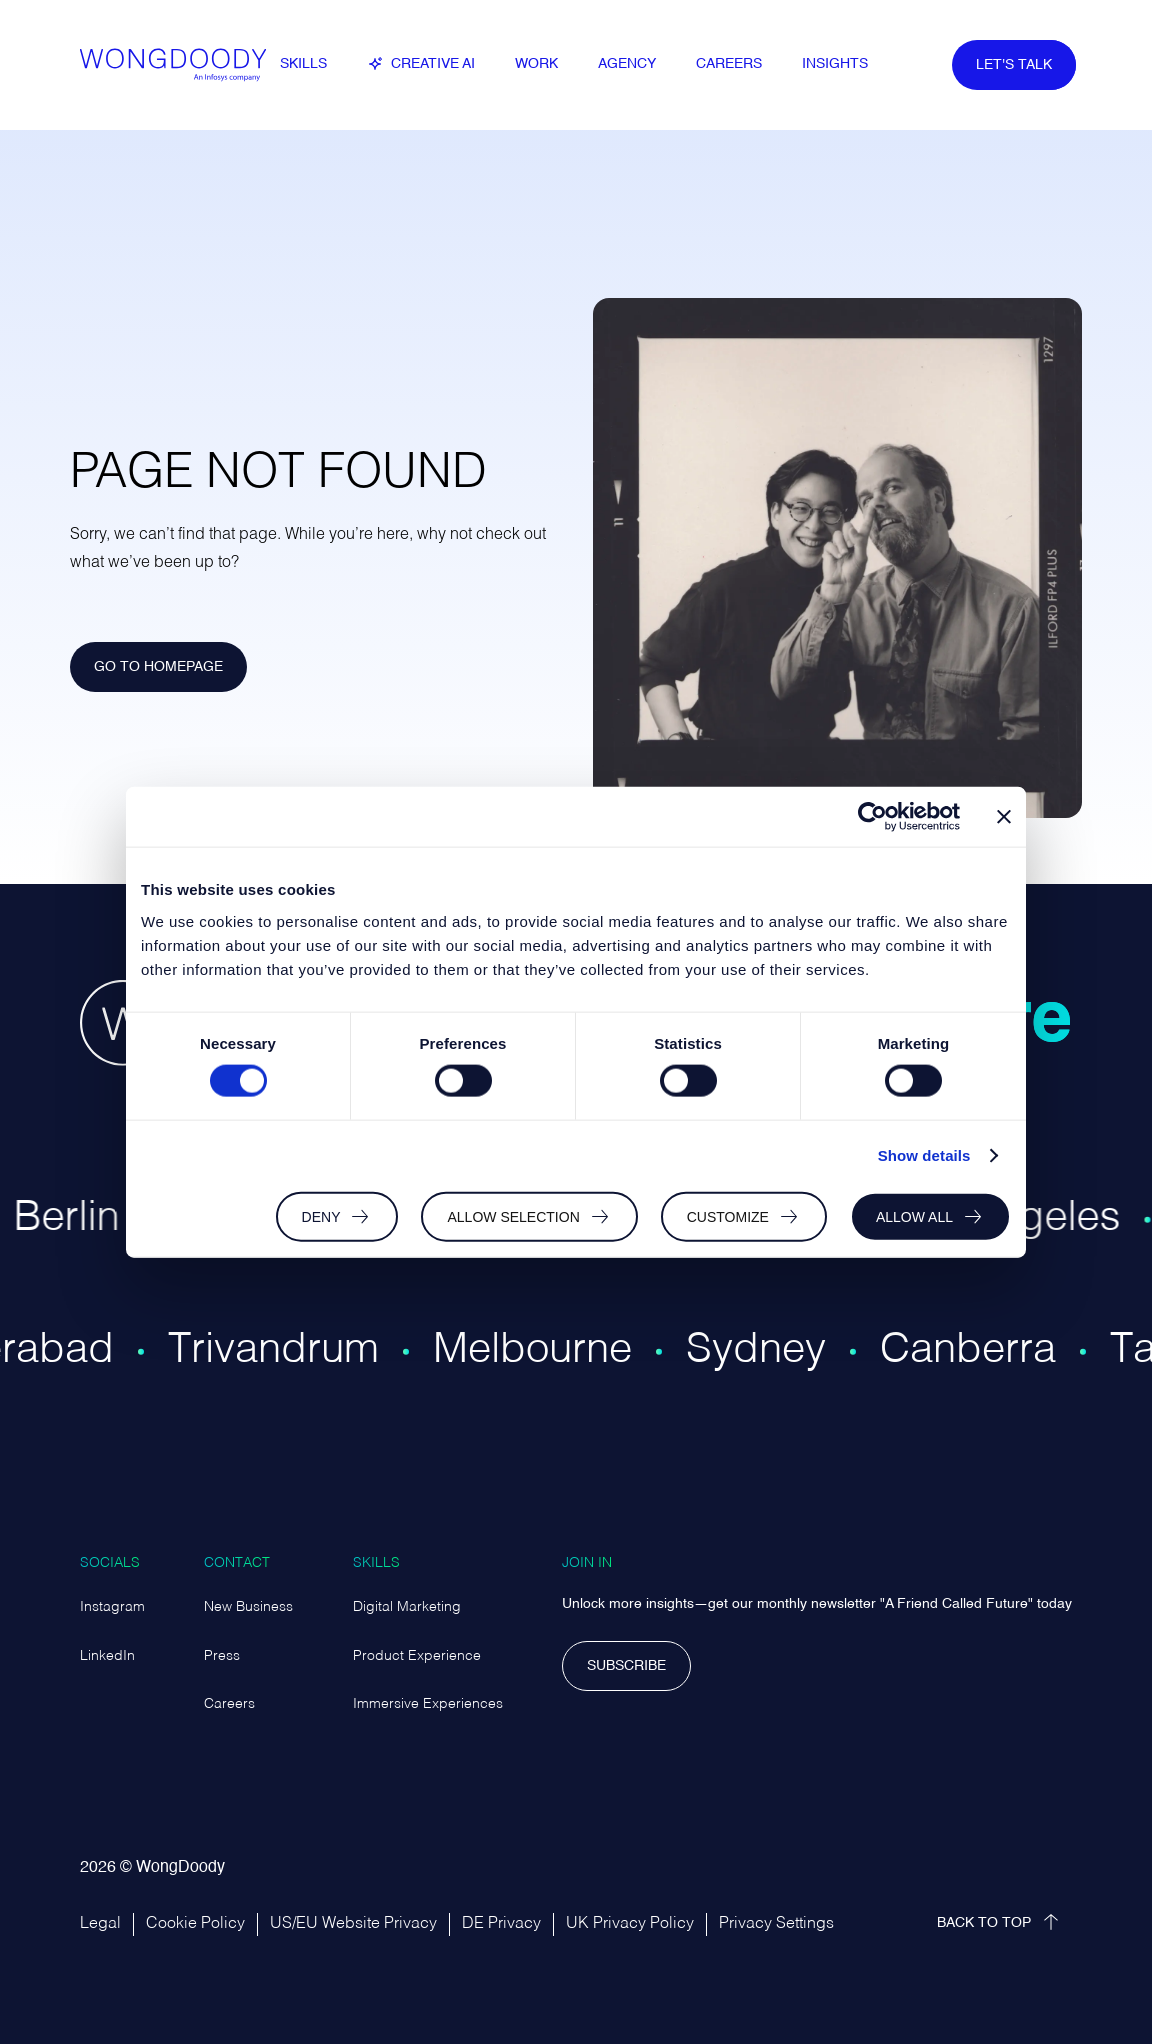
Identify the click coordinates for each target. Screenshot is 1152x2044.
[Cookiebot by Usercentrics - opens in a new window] (872, 817)
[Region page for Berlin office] (88, 1244)
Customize (728, 1216)
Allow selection (513, 1216)
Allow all (914, 1216)
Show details (924, 1155)
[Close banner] (1004, 817)
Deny (321, 1216)
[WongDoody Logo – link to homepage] (180, 65)
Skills (376, 1563)
